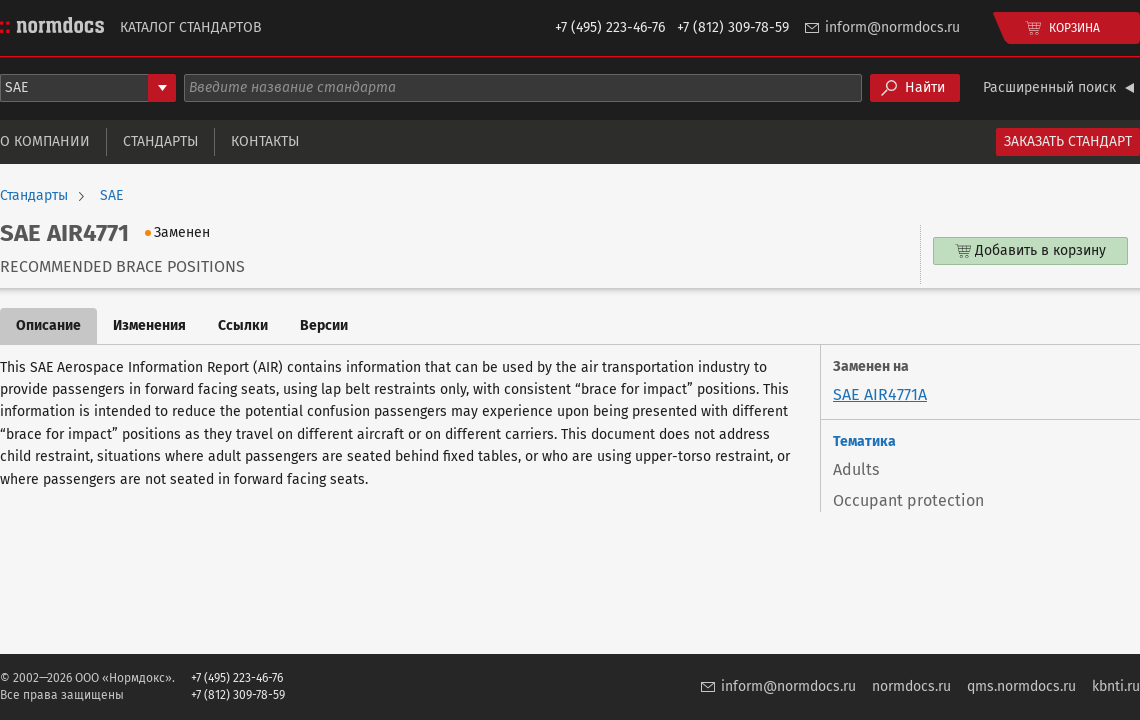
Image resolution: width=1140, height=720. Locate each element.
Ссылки (243, 325)
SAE (111, 196)
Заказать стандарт (1068, 141)
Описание (48, 325)
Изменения (149, 325)
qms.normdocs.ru (1021, 686)
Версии (324, 325)
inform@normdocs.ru (892, 27)
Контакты (265, 141)
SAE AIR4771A (880, 394)
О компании (45, 141)
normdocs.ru (911, 686)
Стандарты (160, 141)
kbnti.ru (1116, 686)
